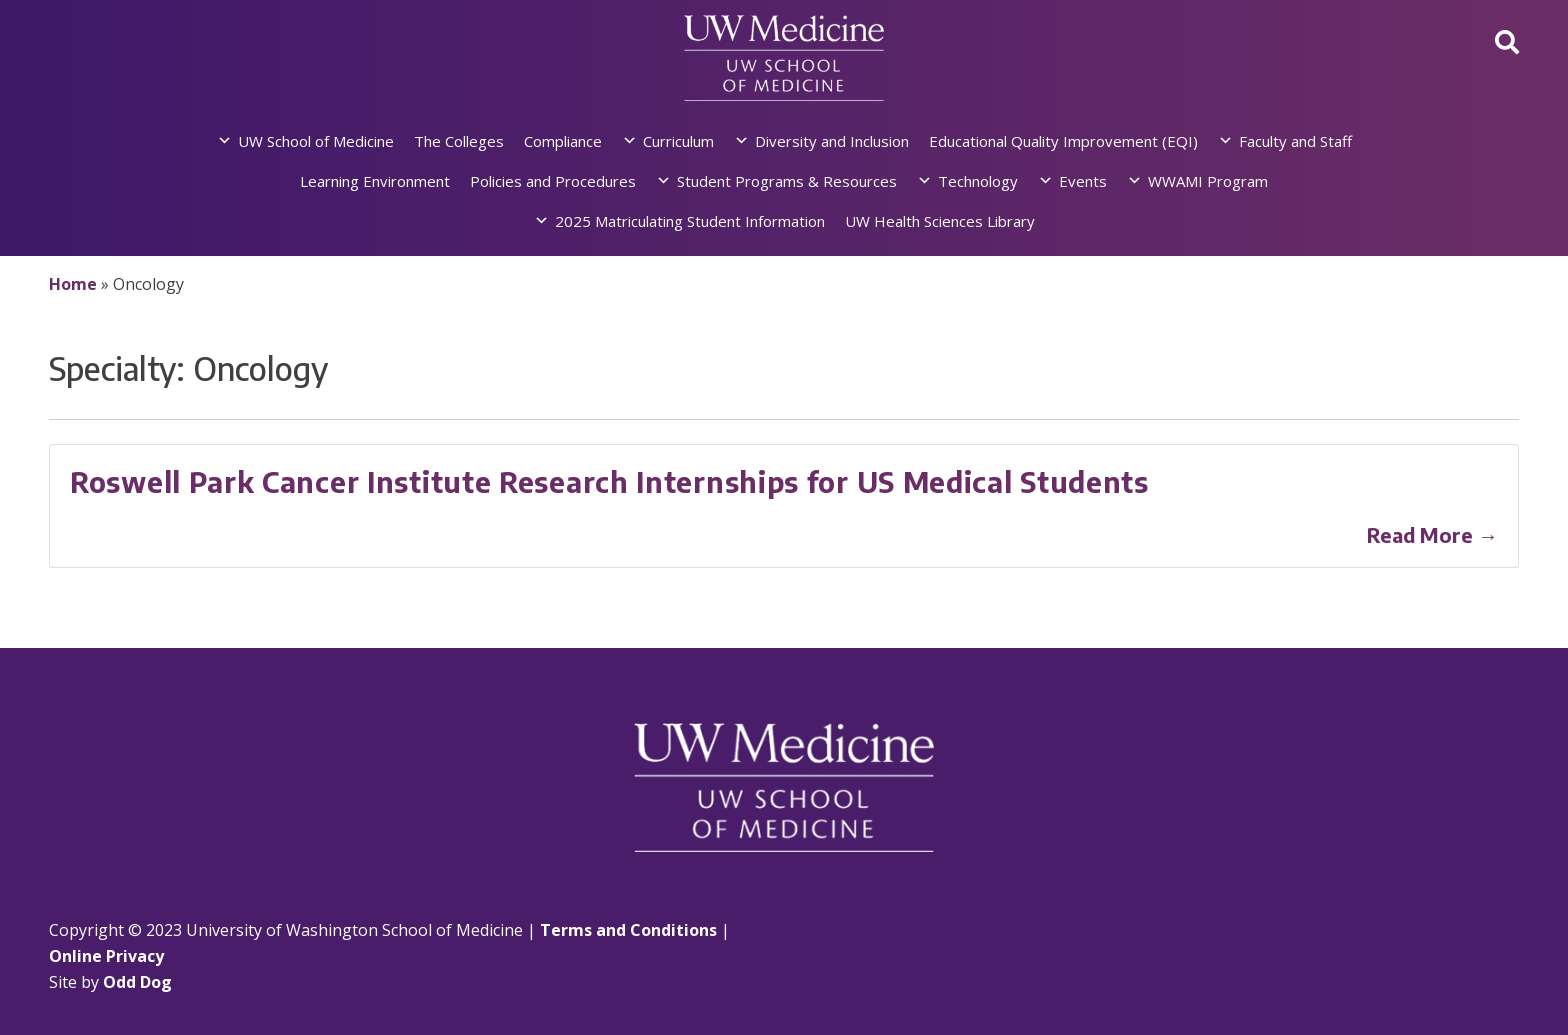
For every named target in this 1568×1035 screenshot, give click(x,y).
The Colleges (459, 141)
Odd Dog (137, 982)
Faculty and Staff (1295, 141)
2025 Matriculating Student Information (690, 221)
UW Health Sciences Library (940, 221)
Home (73, 284)
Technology (978, 181)
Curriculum (678, 141)
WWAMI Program (1208, 181)
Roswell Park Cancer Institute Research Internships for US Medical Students (609, 481)
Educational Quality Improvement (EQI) (1063, 141)
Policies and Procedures (553, 181)
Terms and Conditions (628, 930)
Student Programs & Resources (787, 181)
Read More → (1432, 534)
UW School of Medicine (316, 141)
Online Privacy (106, 956)
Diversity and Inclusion (832, 141)
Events (1083, 181)
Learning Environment (375, 181)
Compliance (563, 141)
